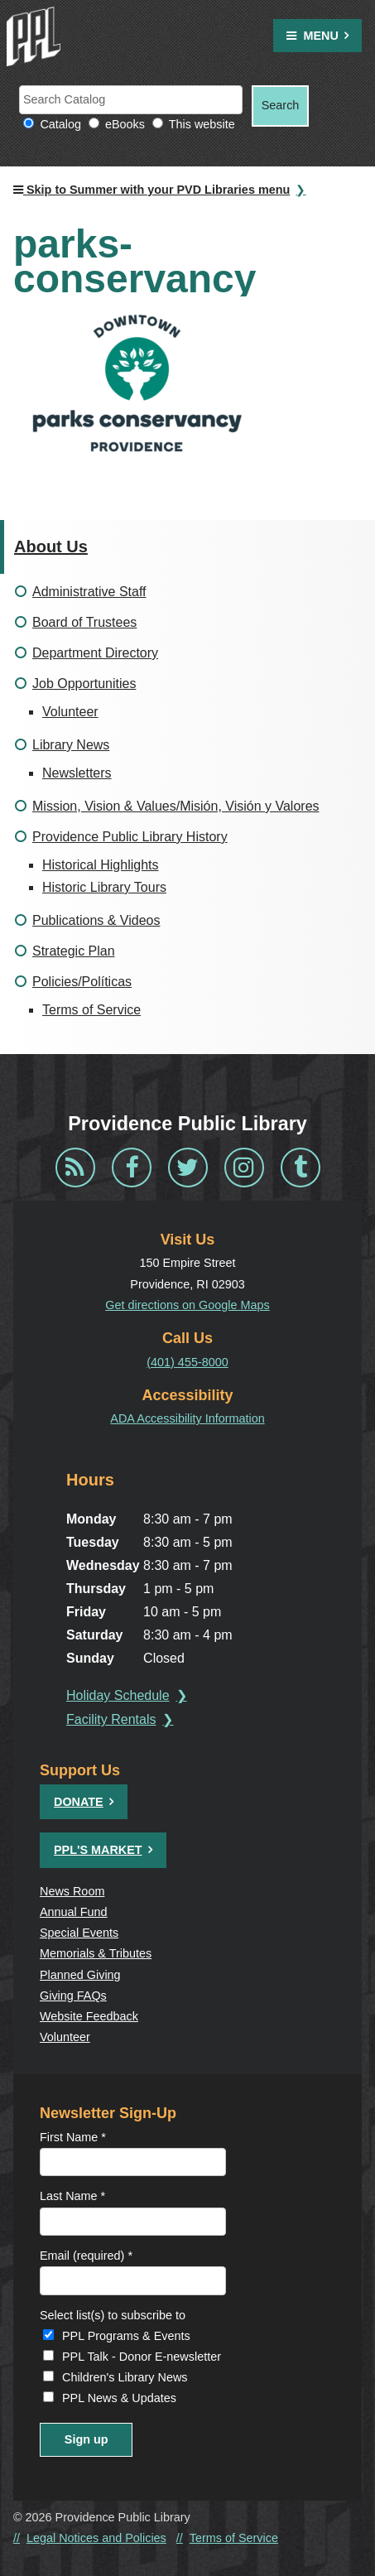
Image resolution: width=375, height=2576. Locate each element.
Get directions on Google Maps (187, 1305)
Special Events (79, 1932)
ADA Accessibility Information (187, 1418)
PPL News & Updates (119, 2398)
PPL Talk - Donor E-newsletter (141, 2356)
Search (281, 105)
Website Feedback (89, 2016)
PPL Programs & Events (126, 2335)
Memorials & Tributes (95, 1953)
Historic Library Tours (104, 887)
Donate (78, 1801)
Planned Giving (80, 1974)
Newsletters (77, 773)
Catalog (60, 124)
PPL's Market (98, 1849)
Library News (70, 745)
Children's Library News (125, 2377)
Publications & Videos (96, 920)
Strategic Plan (73, 951)
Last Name (72, 2196)
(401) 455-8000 (187, 1362)
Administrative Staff (89, 592)
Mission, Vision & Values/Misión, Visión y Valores (176, 806)
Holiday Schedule (118, 1695)
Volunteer (70, 712)
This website (202, 124)
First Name (73, 2137)
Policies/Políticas (82, 982)
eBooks (125, 124)
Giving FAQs (73, 1995)
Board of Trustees (84, 622)
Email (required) (86, 2255)
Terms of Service (91, 1010)
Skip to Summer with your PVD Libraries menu (151, 189)
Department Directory (95, 653)
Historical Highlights (100, 865)
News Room (72, 1891)
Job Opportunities (84, 684)
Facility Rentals (111, 1719)
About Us (51, 546)
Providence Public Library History (130, 837)
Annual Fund (74, 1912)
